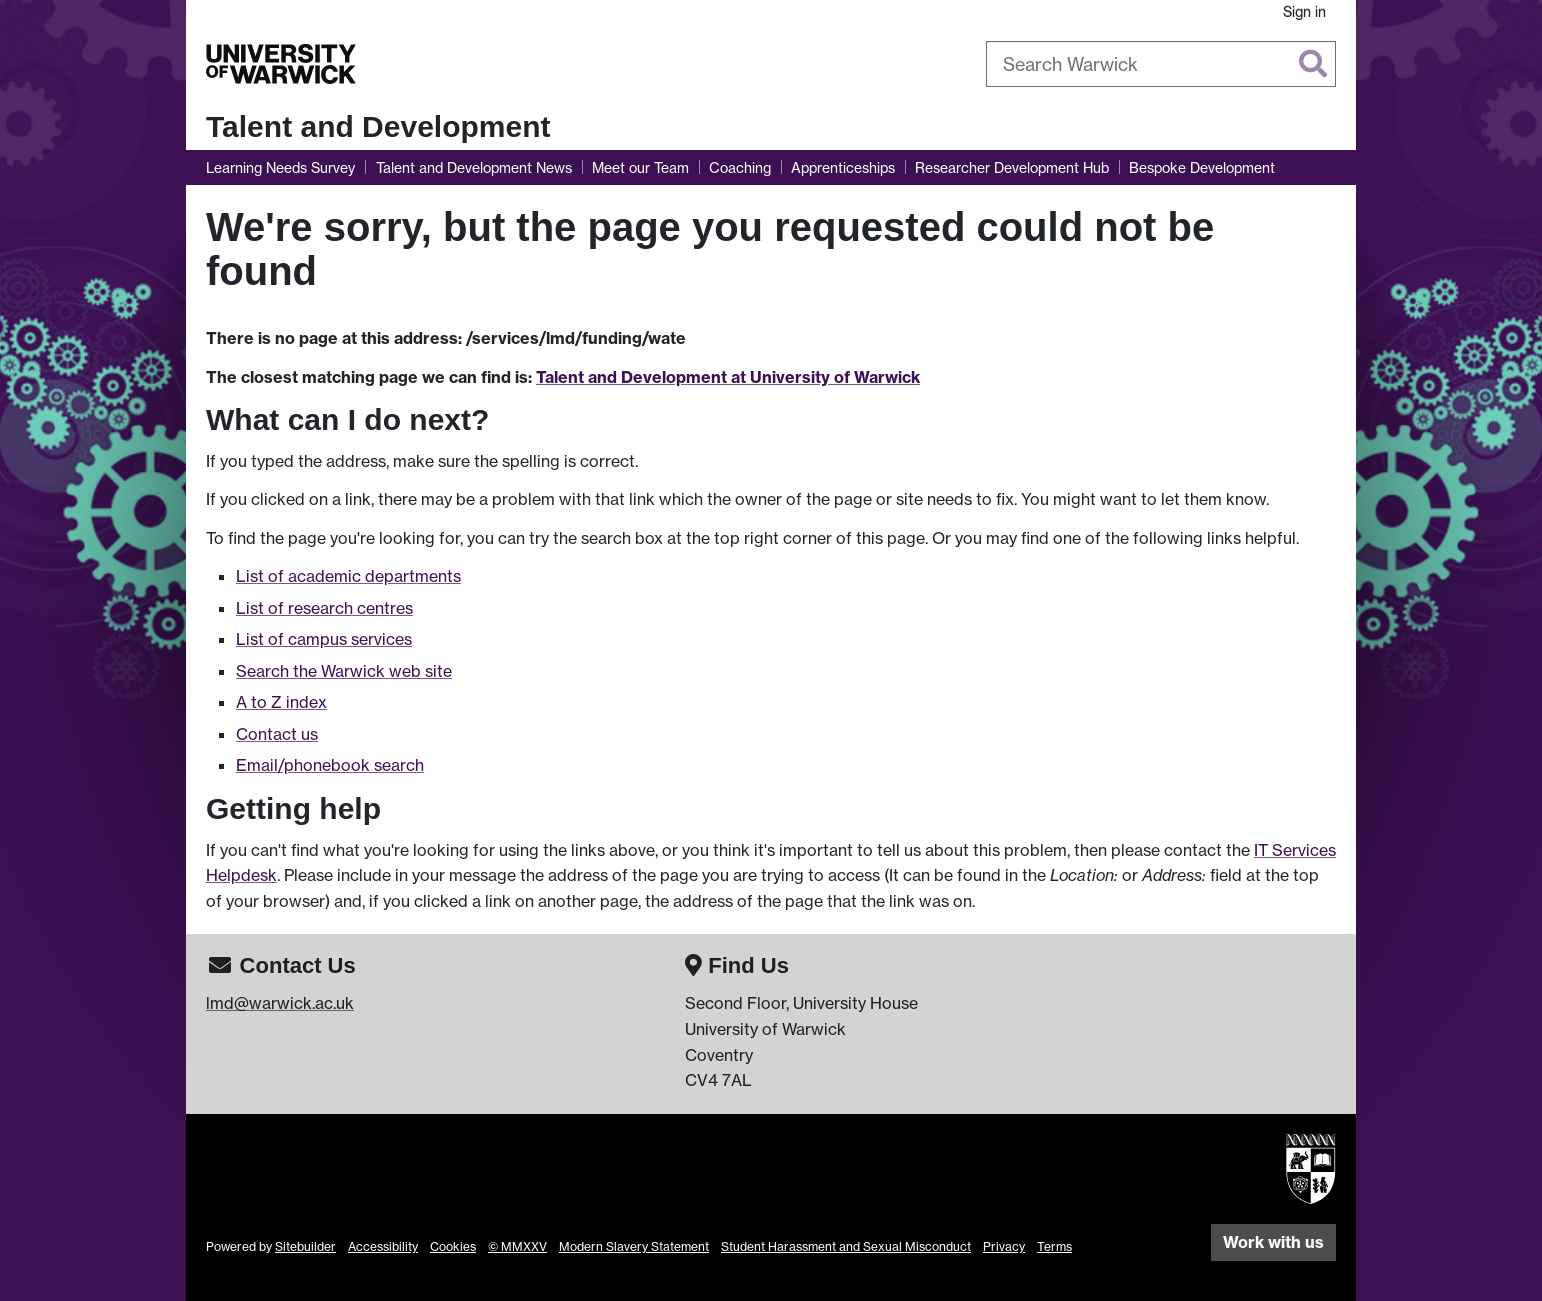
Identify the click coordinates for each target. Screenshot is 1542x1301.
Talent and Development (378, 126)
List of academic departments (348, 576)
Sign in (1304, 11)
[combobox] (1161, 64)
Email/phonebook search (330, 765)
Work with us (1273, 1242)
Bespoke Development (1202, 167)
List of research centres (324, 608)
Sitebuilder (305, 1246)
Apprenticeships (843, 167)
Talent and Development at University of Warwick (728, 377)
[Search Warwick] (1161, 64)
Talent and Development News (474, 167)
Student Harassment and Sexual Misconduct (846, 1246)
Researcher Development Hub (1012, 167)
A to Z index (281, 702)
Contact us (277, 734)
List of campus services (324, 639)
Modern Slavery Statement (634, 1246)
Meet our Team (640, 167)
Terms (1054, 1246)
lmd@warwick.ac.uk (280, 1003)
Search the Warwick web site (344, 671)
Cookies (453, 1246)
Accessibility (383, 1246)
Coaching (740, 167)
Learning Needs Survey (280, 167)
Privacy (1004, 1246)
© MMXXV (517, 1246)
